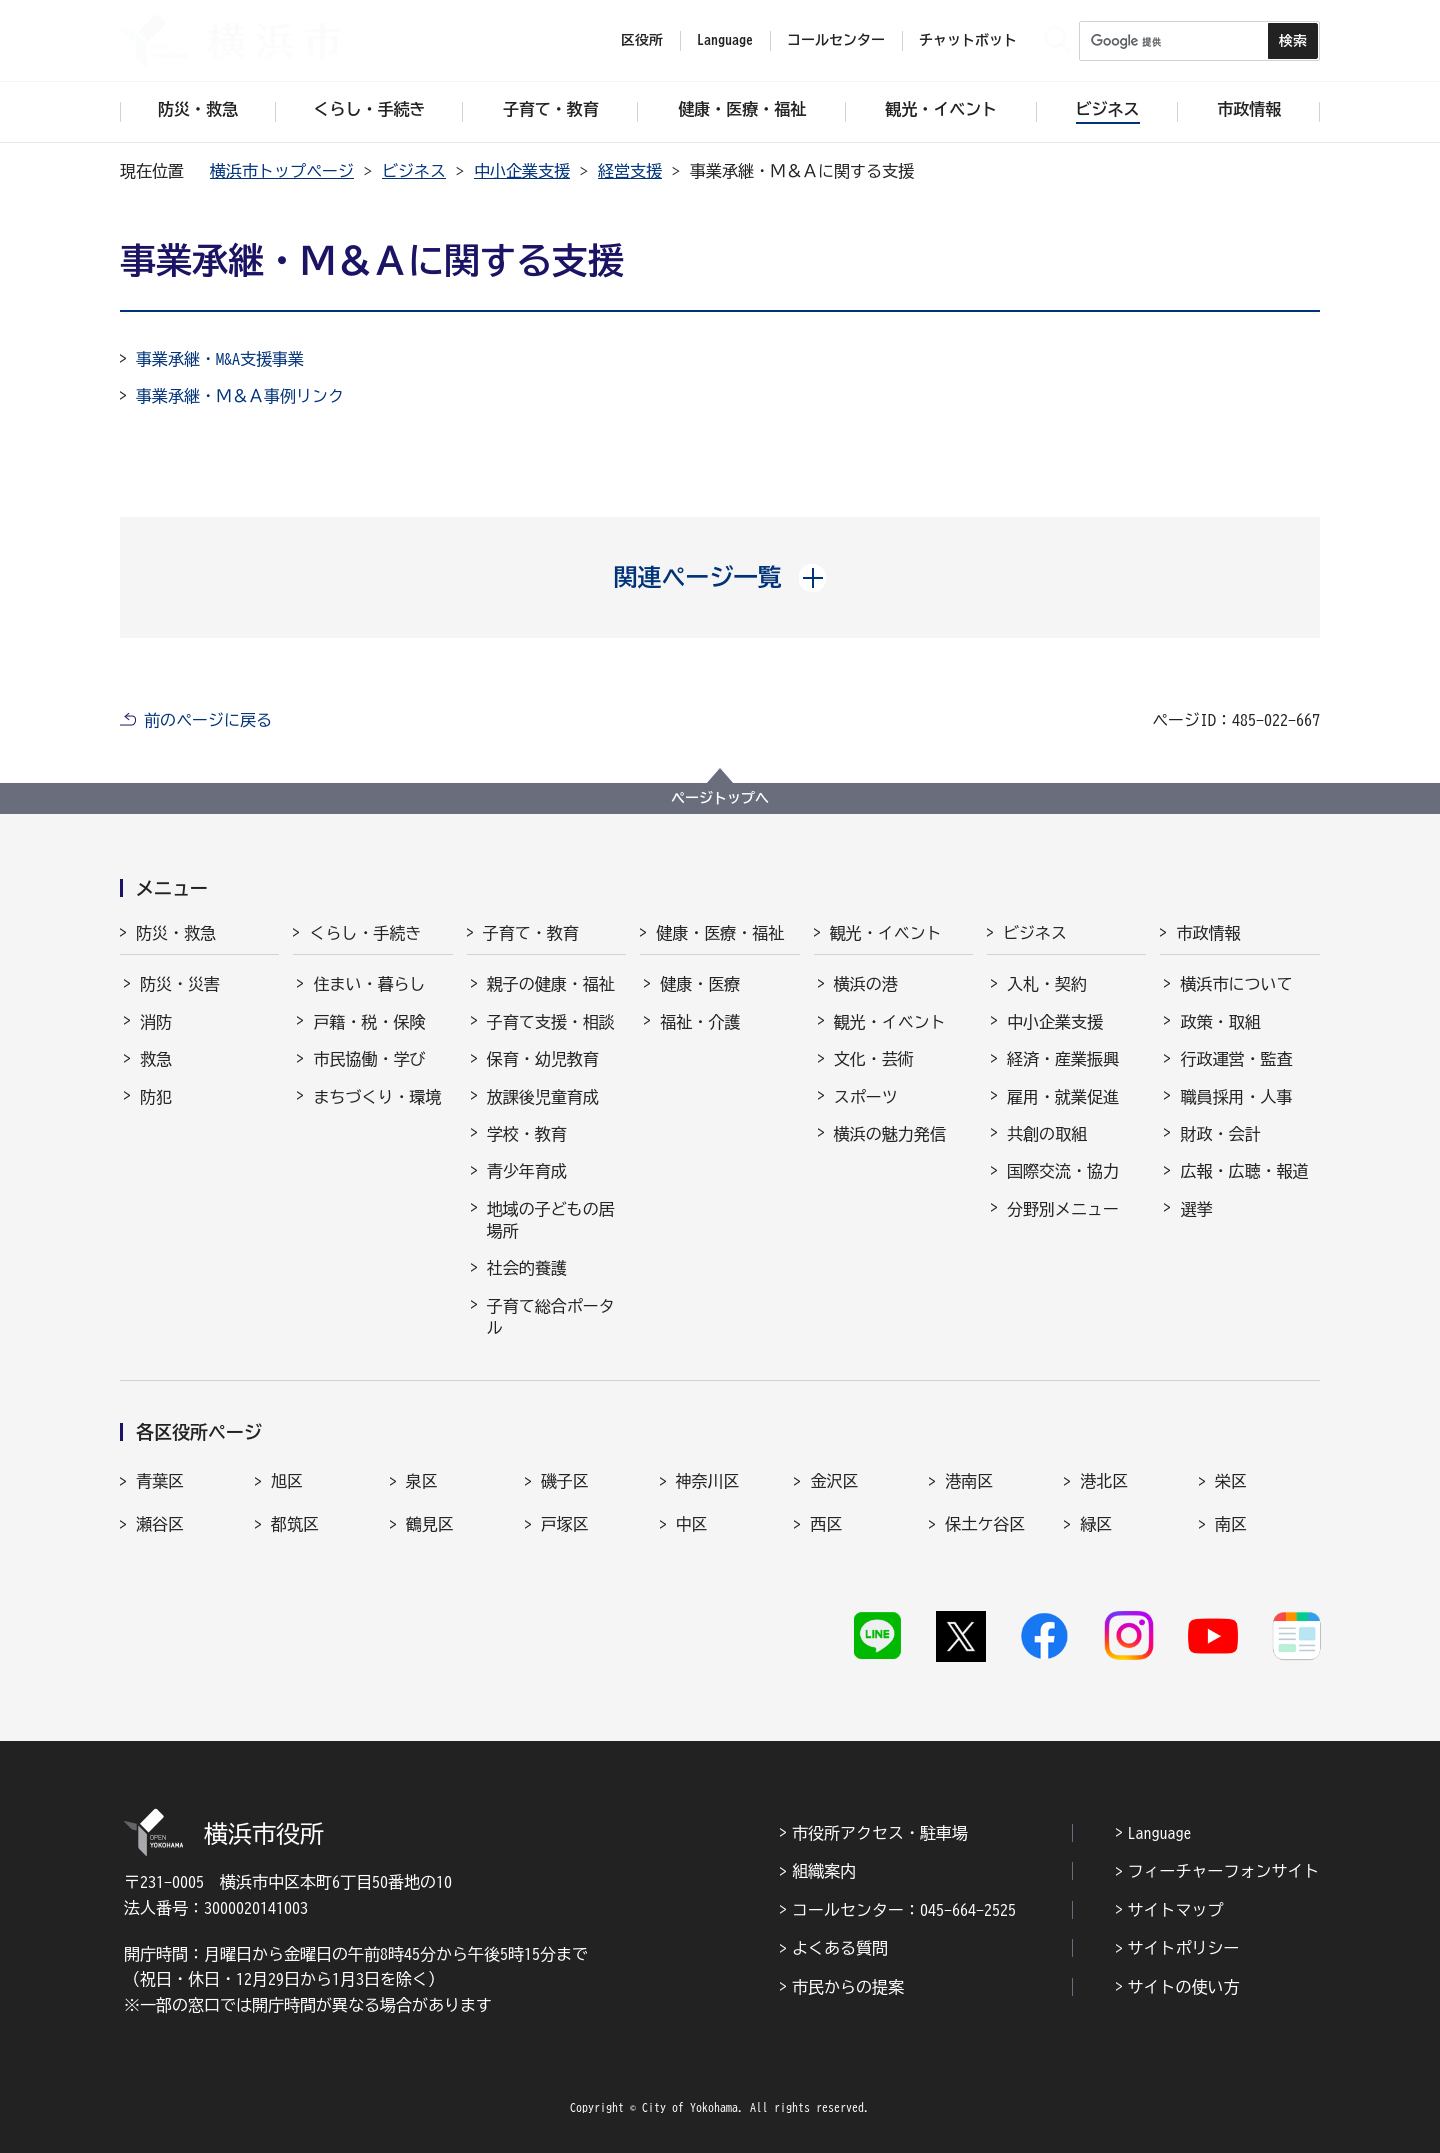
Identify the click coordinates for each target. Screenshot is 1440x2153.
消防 (156, 1022)
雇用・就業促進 (1063, 1097)
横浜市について (1236, 984)
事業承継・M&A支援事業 (220, 359)
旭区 (287, 1481)
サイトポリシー (1184, 1948)
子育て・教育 (531, 933)
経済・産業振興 (1063, 1059)
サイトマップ (1176, 1910)
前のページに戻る (208, 720)
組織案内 (824, 1871)
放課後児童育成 (543, 1097)
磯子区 (565, 1481)
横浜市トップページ (282, 171)
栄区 (1231, 1481)
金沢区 (834, 1481)
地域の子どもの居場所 (551, 1220)
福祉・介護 (700, 1022)
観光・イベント (886, 933)
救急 (156, 1059)
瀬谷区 (160, 1524)
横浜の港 (866, 984)
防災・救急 (176, 933)
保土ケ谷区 (985, 1524)
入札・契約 (1047, 984)
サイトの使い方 (1184, 1987)
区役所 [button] (642, 40)
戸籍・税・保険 (369, 1022)
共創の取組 (1047, 1134)
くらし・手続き (365, 933)
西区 (826, 1524)
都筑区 (295, 1524)
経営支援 (630, 171)
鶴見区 (430, 1524)
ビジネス (414, 171)
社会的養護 (527, 1268)
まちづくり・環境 (377, 1097)
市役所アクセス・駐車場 (880, 1833)
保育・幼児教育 (543, 1059)
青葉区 (160, 1481)
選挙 (1196, 1209)
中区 (692, 1524)
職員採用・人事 (1236, 1097)
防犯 (156, 1097)
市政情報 (1208, 933)
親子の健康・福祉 (551, 984)
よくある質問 (840, 1948)
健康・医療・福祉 (720, 933)
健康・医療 (700, 984)
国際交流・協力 (1063, 1171)
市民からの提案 (848, 1987)
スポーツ (866, 1097)
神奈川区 (708, 1481)
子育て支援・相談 (551, 1022)
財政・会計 (1220, 1134)
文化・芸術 (874, 1059)
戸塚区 (565, 1524)
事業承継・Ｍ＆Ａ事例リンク (240, 396)
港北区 (1104, 1481)
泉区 (422, 1481)
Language (1160, 1833)
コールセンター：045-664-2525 (904, 1910)
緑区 (1096, 1524)
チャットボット (968, 40)
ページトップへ (720, 798)
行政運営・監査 (1236, 1059)
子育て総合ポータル (551, 1317)
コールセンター (836, 40)
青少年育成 (527, 1171)
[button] (720, 577)
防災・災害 (180, 984)
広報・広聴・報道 (1244, 1171)
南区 (1231, 1524)
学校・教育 (527, 1134)
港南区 (969, 1481)
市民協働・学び (369, 1059)
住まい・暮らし (369, 984)
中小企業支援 (522, 171)
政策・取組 (1220, 1022)
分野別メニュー (1063, 1209)
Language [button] (725, 40)
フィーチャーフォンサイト (1224, 1871)
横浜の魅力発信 (890, 1134)
